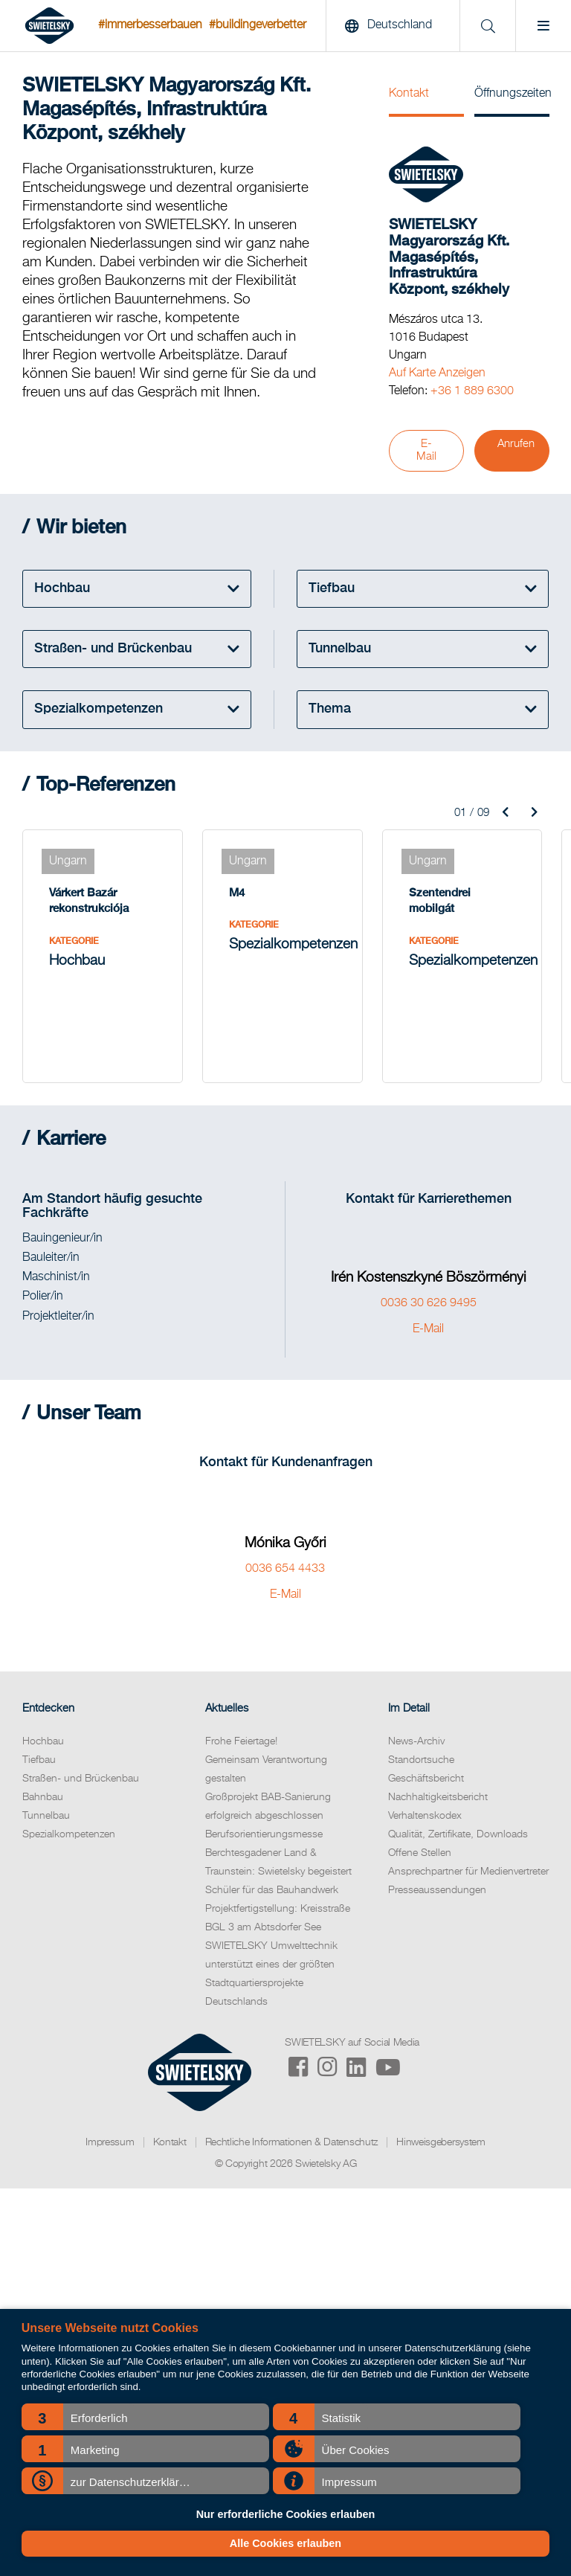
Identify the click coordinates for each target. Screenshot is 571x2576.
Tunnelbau (46, 1816)
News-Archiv (416, 1741)
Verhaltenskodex (425, 1816)
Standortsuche (421, 1760)
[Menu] (543, 26)
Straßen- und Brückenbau (80, 1778)
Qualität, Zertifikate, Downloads (458, 1834)
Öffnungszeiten (511, 94)
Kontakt (409, 94)
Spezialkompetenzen (68, 1834)
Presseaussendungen (437, 1890)
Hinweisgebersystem (440, 2142)
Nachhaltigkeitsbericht (438, 1797)
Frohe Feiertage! (241, 1741)
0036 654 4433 (285, 1569)
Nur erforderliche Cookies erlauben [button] (285, 2514)
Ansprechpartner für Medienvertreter (468, 1871)
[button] (145, 2416)
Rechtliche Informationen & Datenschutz (291, 2142)
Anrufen (516, 444)
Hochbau (43, 1741)
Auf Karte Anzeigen (437, 373)
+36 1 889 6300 (472, 391)
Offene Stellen (419, 1853)
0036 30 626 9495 (429, 1303)
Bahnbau (42, 1797)
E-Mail (426, 450)
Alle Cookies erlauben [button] (285, 2543)
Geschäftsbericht (426, 1778)
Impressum (110, 2142)
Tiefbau (39, 1760)
